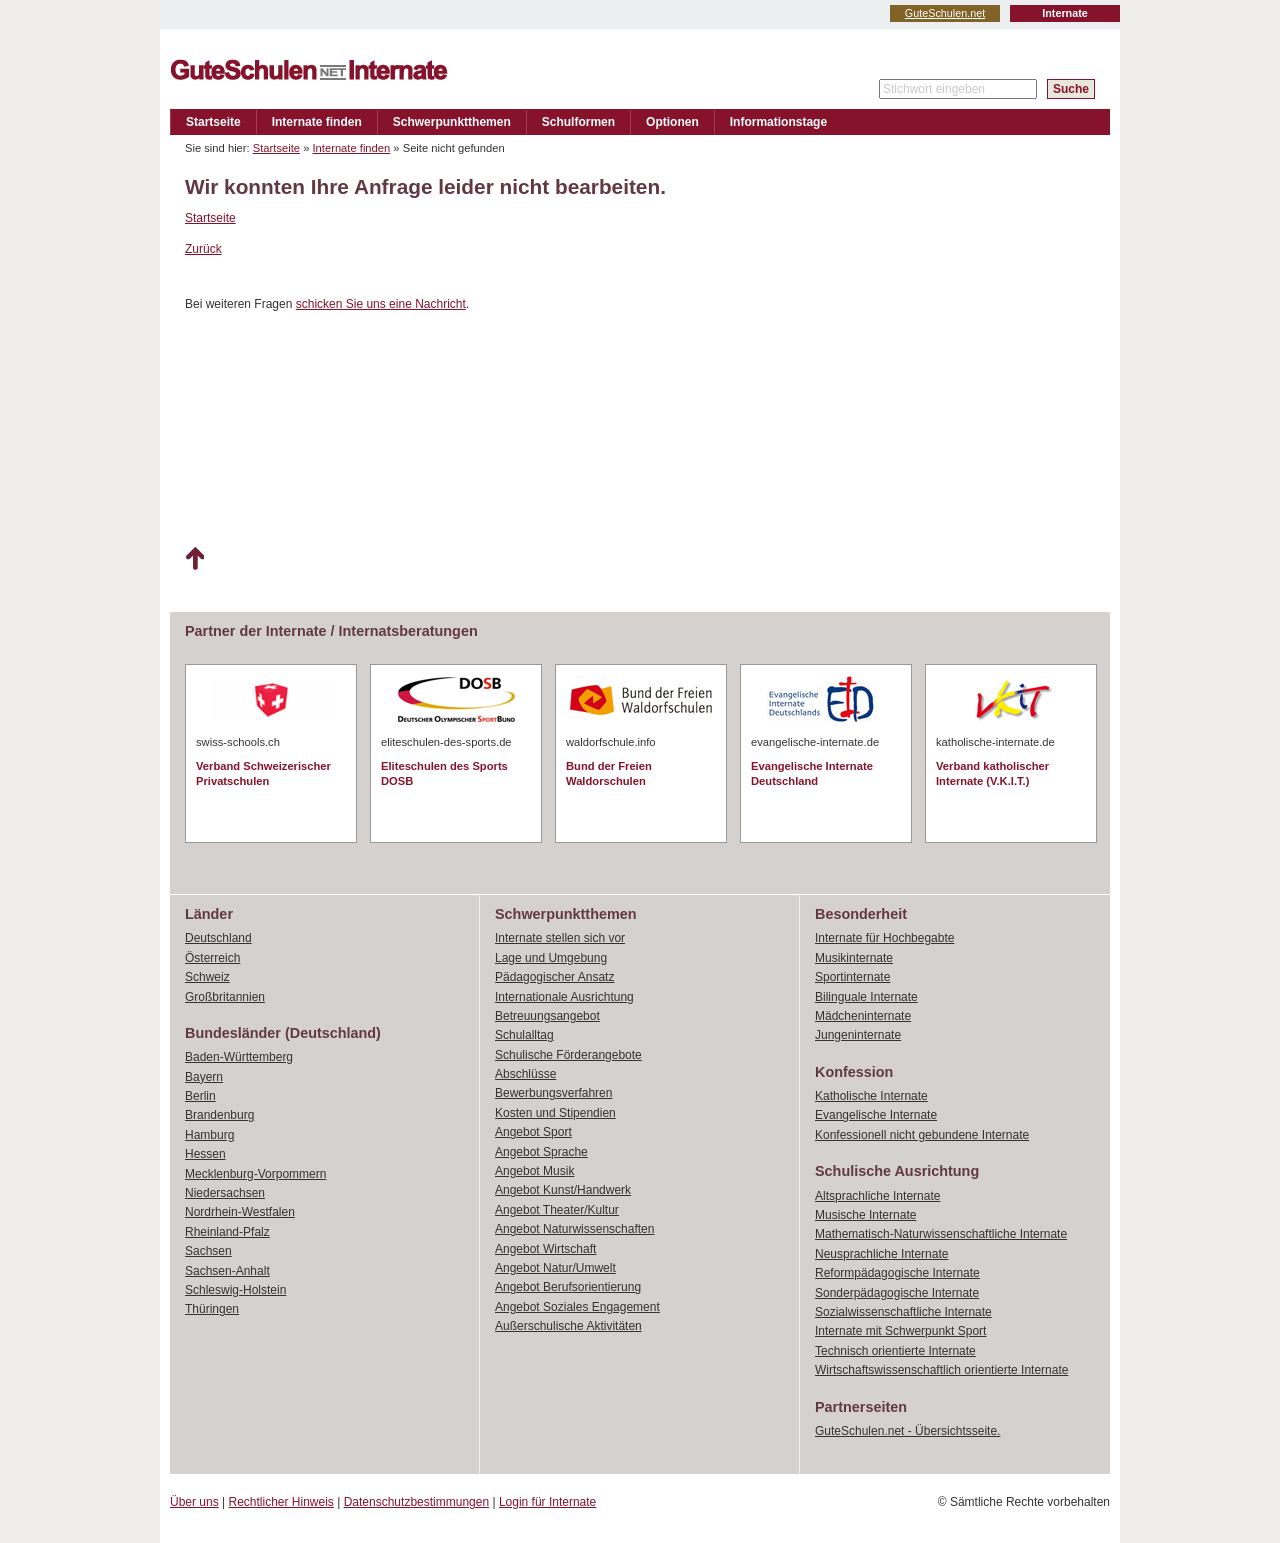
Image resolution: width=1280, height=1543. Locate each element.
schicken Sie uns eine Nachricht (381, 304)
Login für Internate (547, 1502)
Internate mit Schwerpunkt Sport (900, 1331)
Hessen (205, 1154)
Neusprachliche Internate (881, 1254)
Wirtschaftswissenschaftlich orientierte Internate (941, 1370)
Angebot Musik (534, 1171)
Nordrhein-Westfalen (240, 1212)
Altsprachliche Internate (877, 1196)
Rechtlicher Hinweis (281, 1502)
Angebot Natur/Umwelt (555, 1268)
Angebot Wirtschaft (545, 1249)
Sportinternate (852, 977)
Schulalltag (524, 1035)
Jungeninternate (858, 1035)
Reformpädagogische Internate (897, 1273)
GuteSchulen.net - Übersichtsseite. (907, 1431)
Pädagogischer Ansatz (554, 977)
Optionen (672, 122)
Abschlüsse (525, 1074)
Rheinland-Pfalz (227, 1232)
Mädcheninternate (863, 1016)
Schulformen (578, 122)
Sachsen (208, 1251)
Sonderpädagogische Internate (897, 1293)
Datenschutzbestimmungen (416, 1502)
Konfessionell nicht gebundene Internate (922, 1135)
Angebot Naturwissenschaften (574, 1229)
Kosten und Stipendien (555, 1113)
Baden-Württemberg (239, 1057)
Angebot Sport (533, 1132)
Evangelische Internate (876, 1115)
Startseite (213, 122)
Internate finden (317, 122)
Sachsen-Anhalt (227, 1271)
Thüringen (212, 1309)
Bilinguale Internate (866, 997)
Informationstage (778, 122)
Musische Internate (865, 1215)
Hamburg (209, 1135)
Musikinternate (854, 958)
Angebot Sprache (541, 1152)
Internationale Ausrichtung (564, 997)
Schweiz (207, 977)
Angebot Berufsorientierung (568, 1287)
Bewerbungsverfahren (553, 1093)
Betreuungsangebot (547, 1016)
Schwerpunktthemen (452, 122)
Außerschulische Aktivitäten (568, 1326)
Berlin (200, 1096)
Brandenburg (219, 1115)
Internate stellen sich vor (560, 938)
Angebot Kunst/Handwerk (563, 1190)
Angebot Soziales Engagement (577, 1307)
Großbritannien (225, 997)
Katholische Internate (871, 1096)
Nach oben (194, 559)
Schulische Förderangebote (568, 1055)
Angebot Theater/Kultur (557, 1210)
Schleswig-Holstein (235, 1290)
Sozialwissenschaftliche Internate (903, 1312)
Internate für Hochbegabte (884, 938)
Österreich (212, 958)
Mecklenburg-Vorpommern (255, 1174)
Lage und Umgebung (551, 958)
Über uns (194, 1502)
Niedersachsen (225, 1193)
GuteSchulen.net (945, 13)
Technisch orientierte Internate (895, 1351)
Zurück (203, 249)
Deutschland (218, 938)
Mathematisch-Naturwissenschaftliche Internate (941, 1234)
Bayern (204, 1077)
